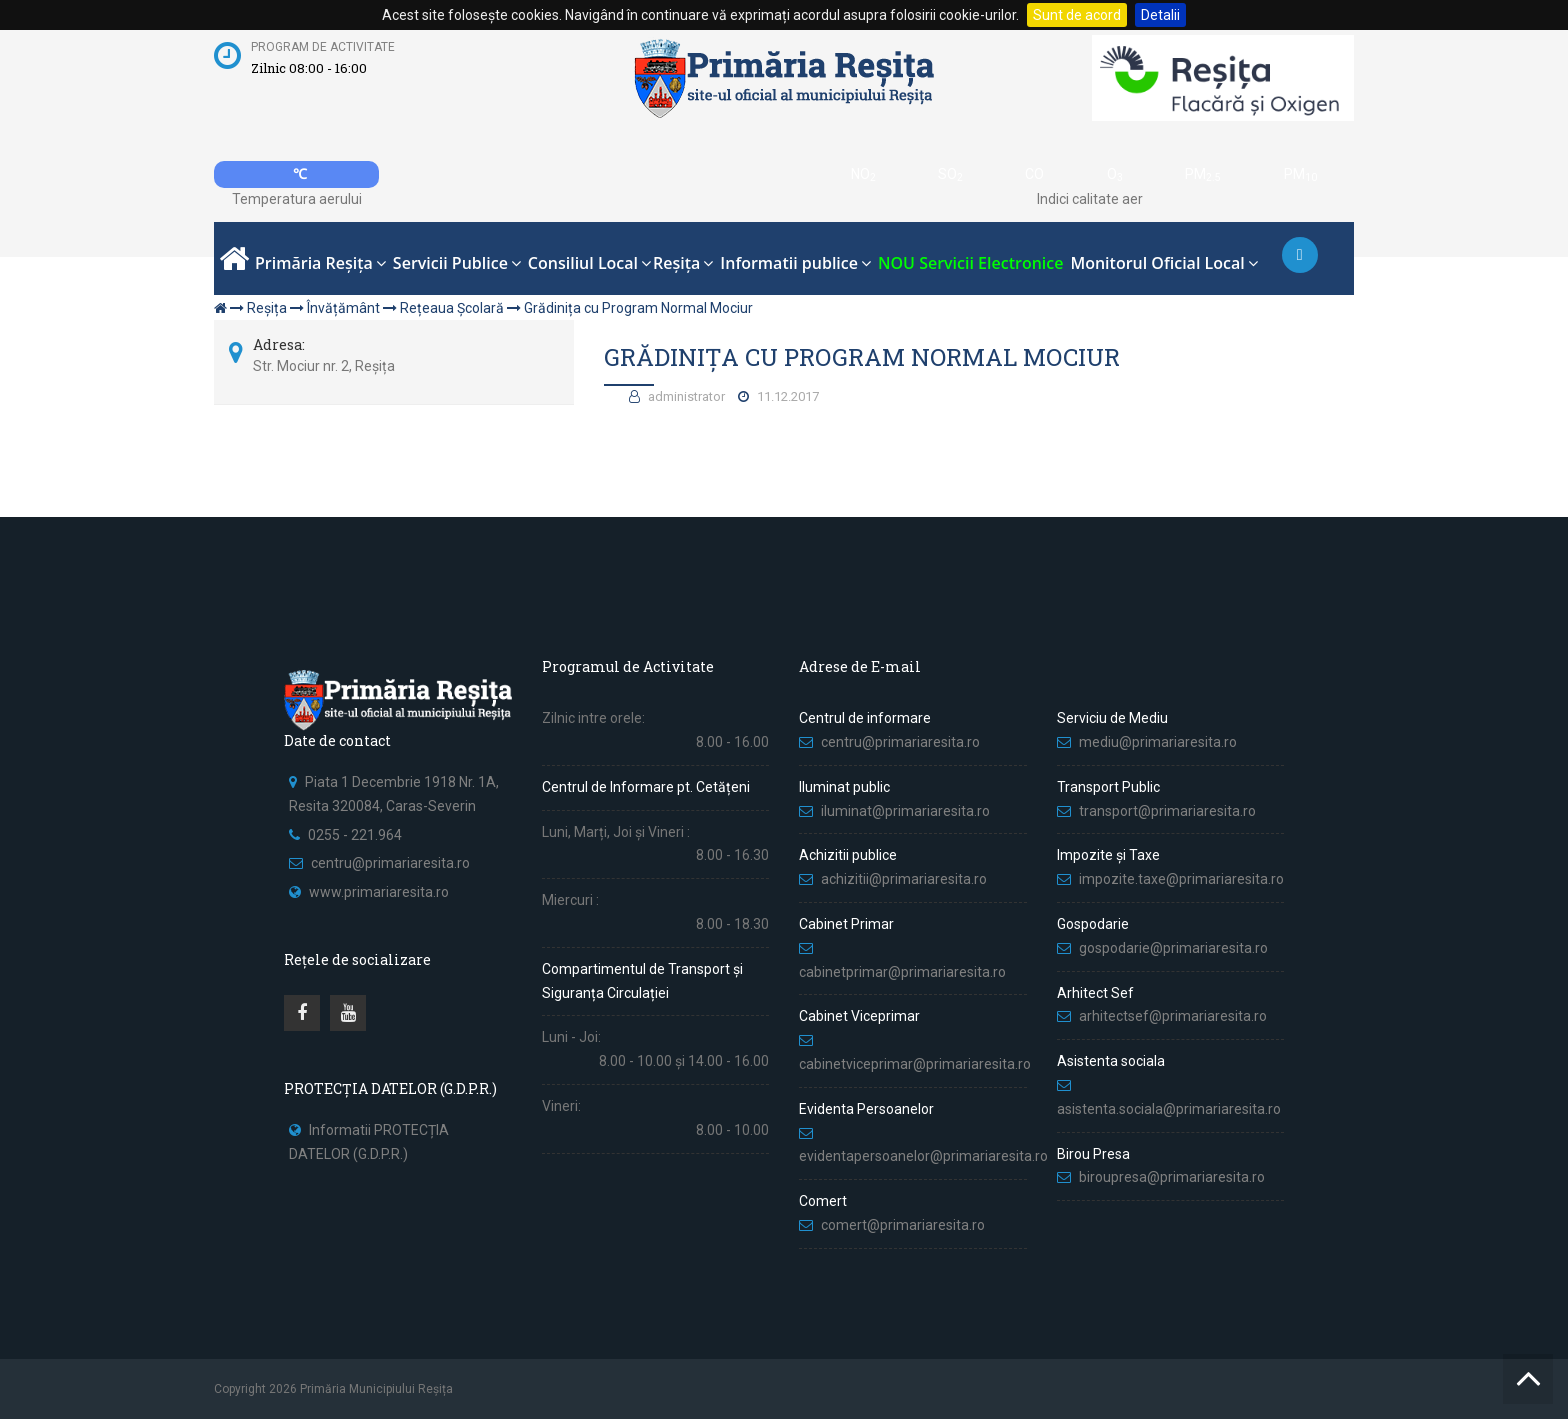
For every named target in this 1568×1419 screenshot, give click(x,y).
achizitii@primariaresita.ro (904, 879)
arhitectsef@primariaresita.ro (1173, 1016)
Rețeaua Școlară (452, 308)
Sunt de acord (1077, 15)
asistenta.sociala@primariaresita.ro (1169, 1109)
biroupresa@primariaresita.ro (1173, 1177)
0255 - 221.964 (355, 835)
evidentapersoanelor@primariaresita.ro (923, 1156)
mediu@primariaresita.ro (1158, 742)
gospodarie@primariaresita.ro (1173, 948)
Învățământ (343, 308)
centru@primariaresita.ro (390, 863)
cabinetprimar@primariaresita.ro (902, 972)
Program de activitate (323, 47)
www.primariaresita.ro (379, 892)
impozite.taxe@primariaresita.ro (1181, 879)
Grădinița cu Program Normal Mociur (638, 308)
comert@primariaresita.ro (903, 1225)
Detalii (1160, 15)
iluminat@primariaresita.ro (905, 811)
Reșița (267, 308)
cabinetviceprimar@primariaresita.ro (915, 1064)
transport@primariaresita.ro (1167, 811)
